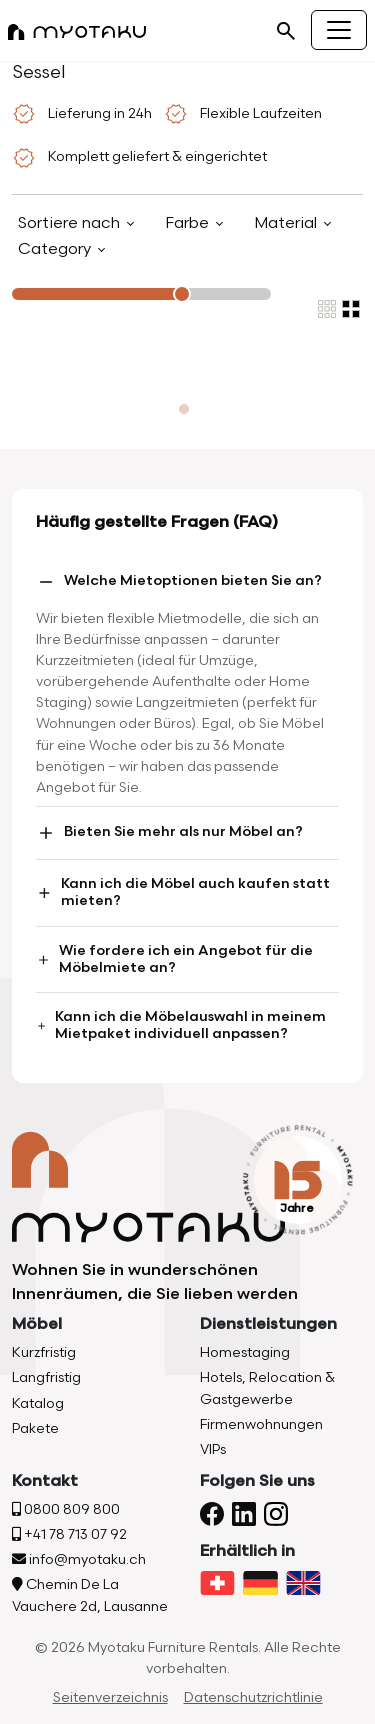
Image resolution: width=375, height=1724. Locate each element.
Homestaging (245, 1352)
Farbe (189, 223)
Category (56, 249)
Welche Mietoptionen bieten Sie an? (179, 582)
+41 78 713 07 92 (69, 1534)
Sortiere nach (71, 223)
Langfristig (46, 1377)
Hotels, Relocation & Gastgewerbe (267, 1388)
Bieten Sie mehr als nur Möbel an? (169, 833)
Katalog (38, 1403)
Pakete (35, 1428)
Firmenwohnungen (261, 1424)
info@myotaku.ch (79, 1559)
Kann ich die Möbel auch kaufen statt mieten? (183, 892)
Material (287, 223)
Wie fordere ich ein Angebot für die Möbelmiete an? (174, 959)
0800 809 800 (66, 1509)
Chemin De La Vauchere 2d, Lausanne (90, 1595)
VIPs (213, 1449)
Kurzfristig (44, 1352)
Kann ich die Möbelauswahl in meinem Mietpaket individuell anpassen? (181, 1025)
